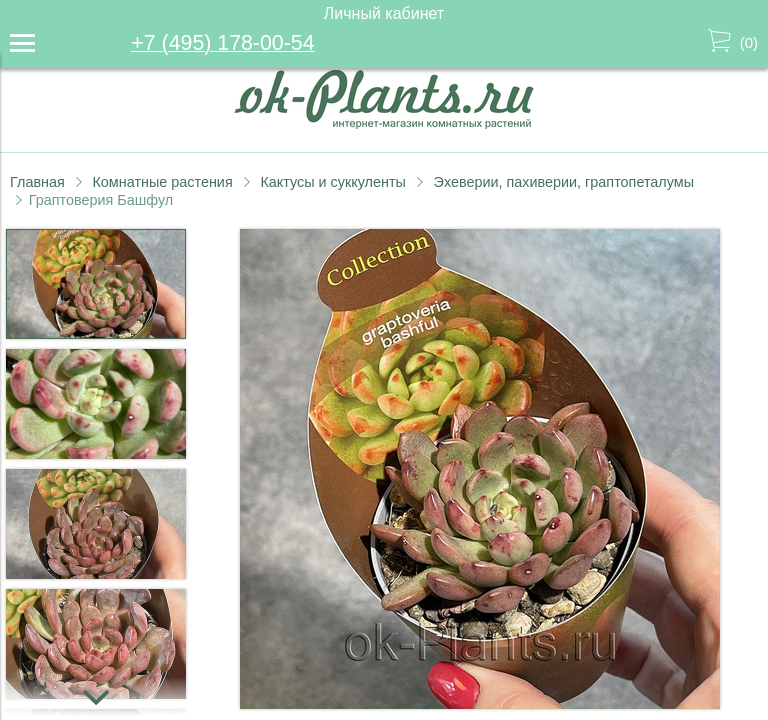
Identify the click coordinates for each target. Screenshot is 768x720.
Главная (37, 182)
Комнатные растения (162, 182)
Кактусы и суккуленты (333, 182)
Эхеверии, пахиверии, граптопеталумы (564, 182)
